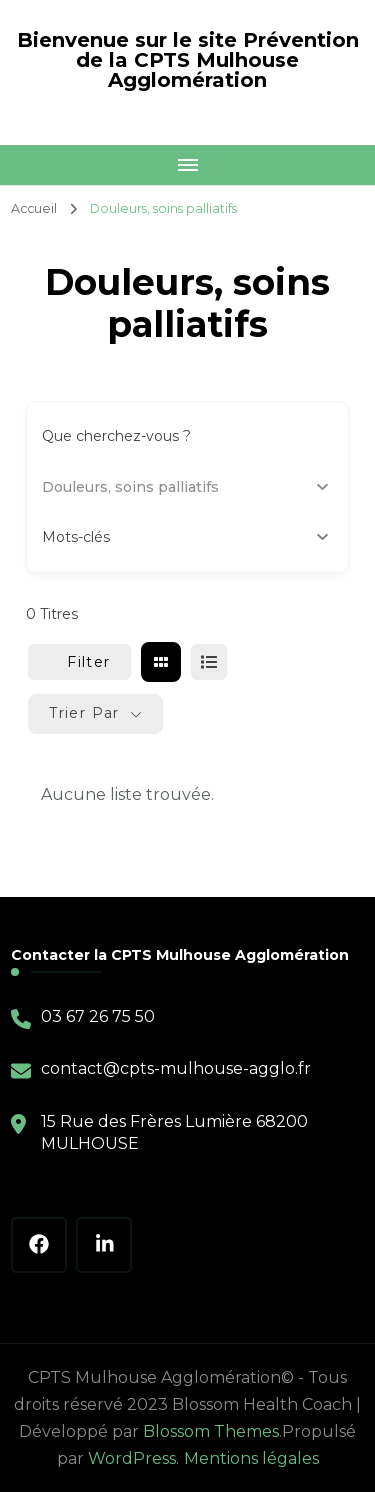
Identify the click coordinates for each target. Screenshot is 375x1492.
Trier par (84, 713)
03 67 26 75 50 (98, 1016)
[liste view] (209, 662)
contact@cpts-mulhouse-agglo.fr (176, 1068)
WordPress (132, 1458)
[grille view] (161, 662)
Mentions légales (251, 1458)
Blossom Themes (211, 1431)
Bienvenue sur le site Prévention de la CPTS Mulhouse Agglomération (188, 60)
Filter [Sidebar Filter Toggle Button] (79, 662)
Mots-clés (185, 537)
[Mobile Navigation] (187, 165)
